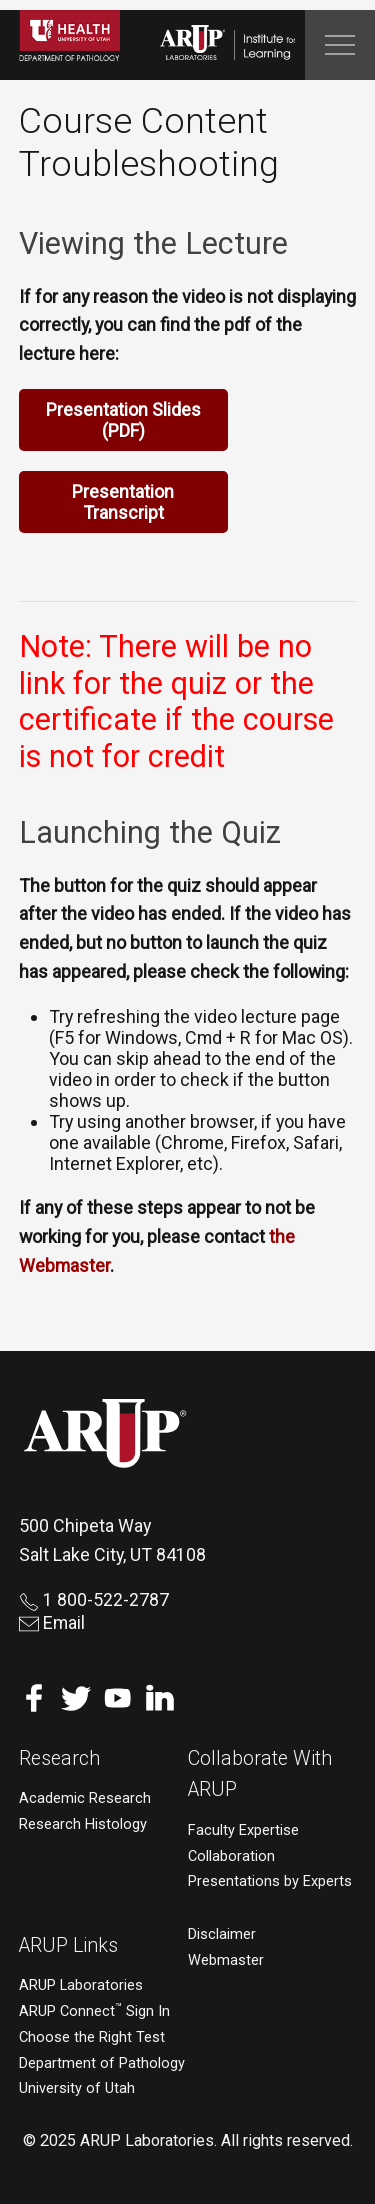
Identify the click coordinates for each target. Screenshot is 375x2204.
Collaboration (231, 1856)
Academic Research (85, 1798)
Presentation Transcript (123, 502)
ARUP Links (68, 1945)
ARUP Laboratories (81, 1985)
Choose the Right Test (92, 2037)
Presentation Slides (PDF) (123, 420)
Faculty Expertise (243, 1830)
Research (59, 1758)
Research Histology (83, 1824)
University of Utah (77, 2088)
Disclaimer (222, 1934)
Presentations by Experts (270, 1881)
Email (52, 1622)
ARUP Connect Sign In (94, 2011)
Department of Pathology (102, 2063)
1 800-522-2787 (94, 1599)
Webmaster (226, 1960)
